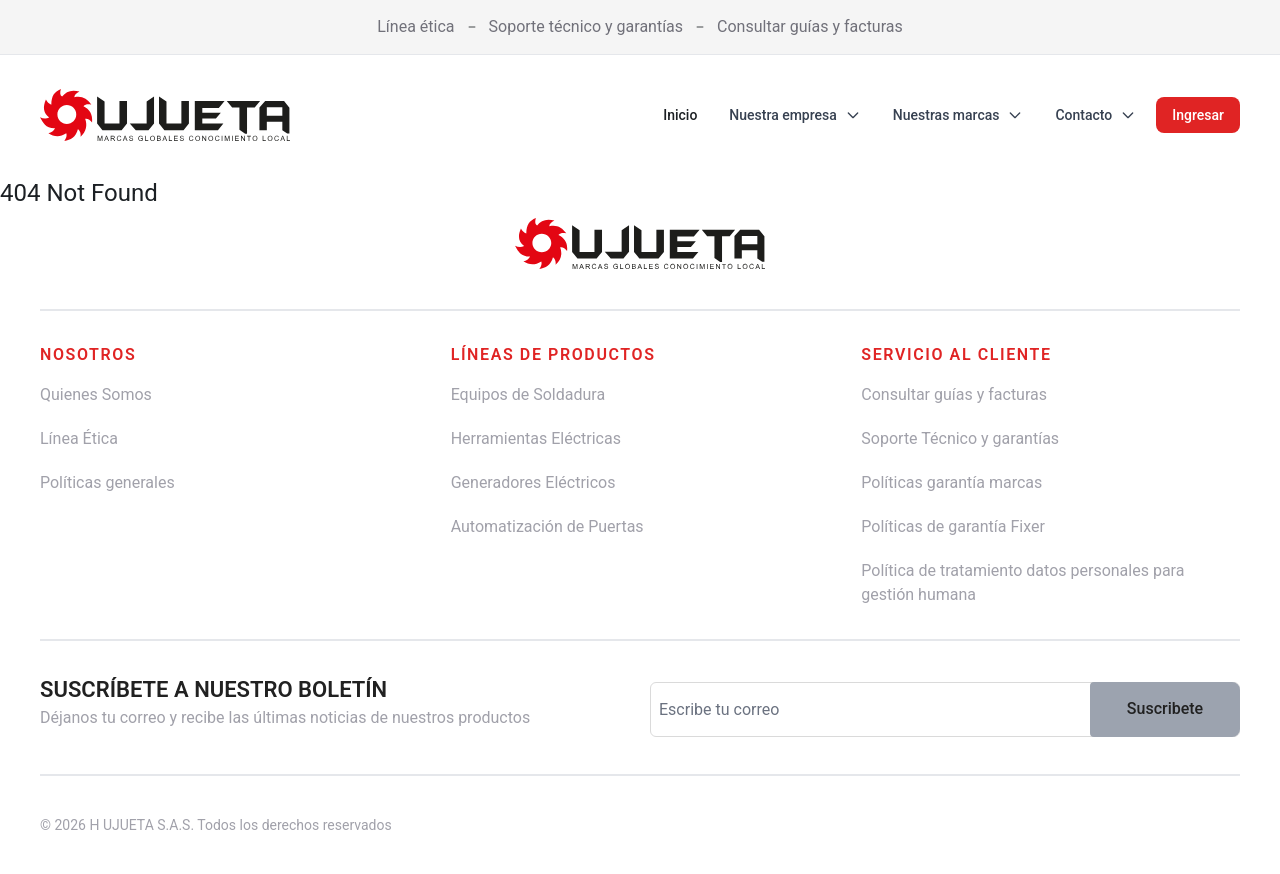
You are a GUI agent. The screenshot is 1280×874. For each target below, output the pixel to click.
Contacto (1095, 115)
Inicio (680, 115)
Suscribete (1165, 708)
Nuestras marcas (958, 115)
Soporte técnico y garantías (586, 26)
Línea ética (415, 26)
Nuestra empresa (794, 115)
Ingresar (1198, 115)
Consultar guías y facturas (810, 26)
